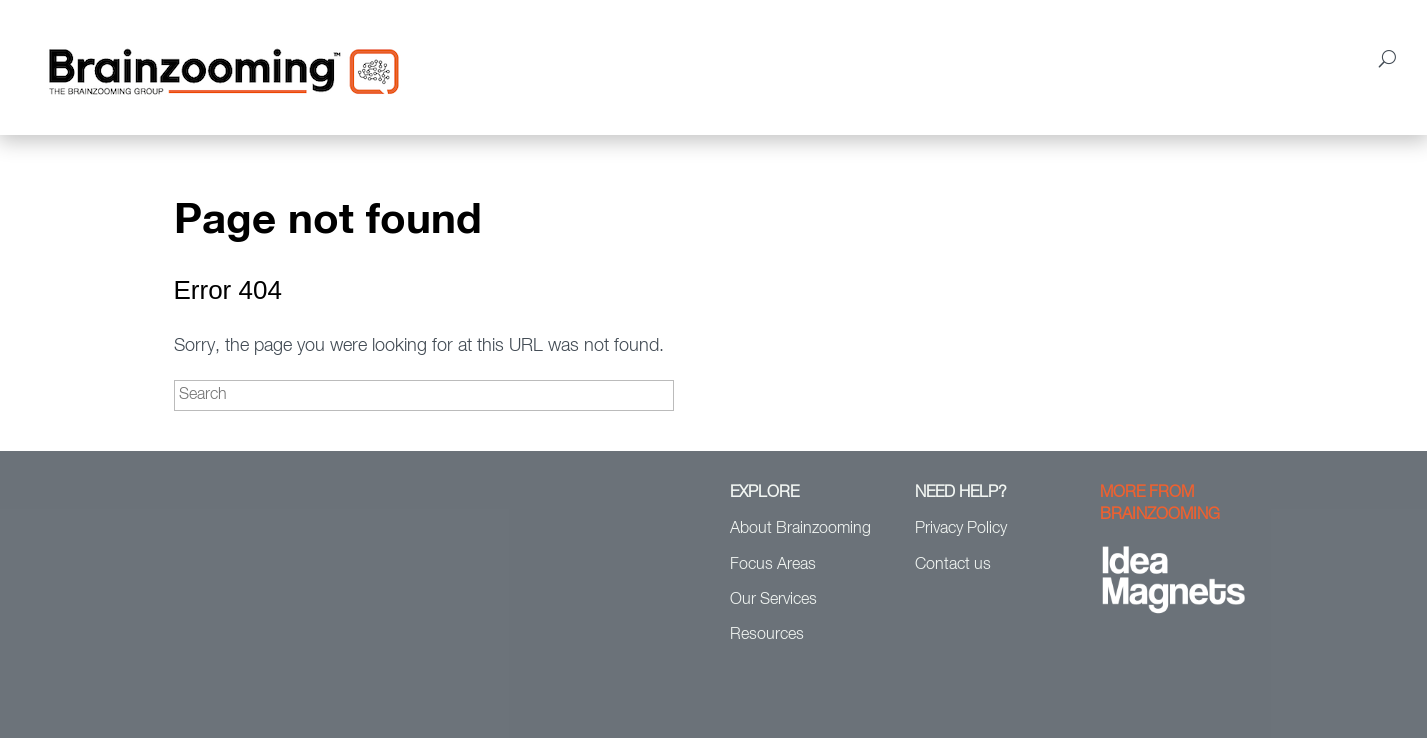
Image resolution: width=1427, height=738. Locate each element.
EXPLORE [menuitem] (764, 493)
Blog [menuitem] (1210, 57)
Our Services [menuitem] (820, 57)
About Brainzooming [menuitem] (554, 57)
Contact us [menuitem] (953, 565)
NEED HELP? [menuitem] (961, 493)
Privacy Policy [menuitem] (961, 529)
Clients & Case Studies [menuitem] (973, 57)
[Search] (424, 395)
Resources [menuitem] (1119, 57)
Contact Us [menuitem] (1292, 57)
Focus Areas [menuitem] (700, 57)
